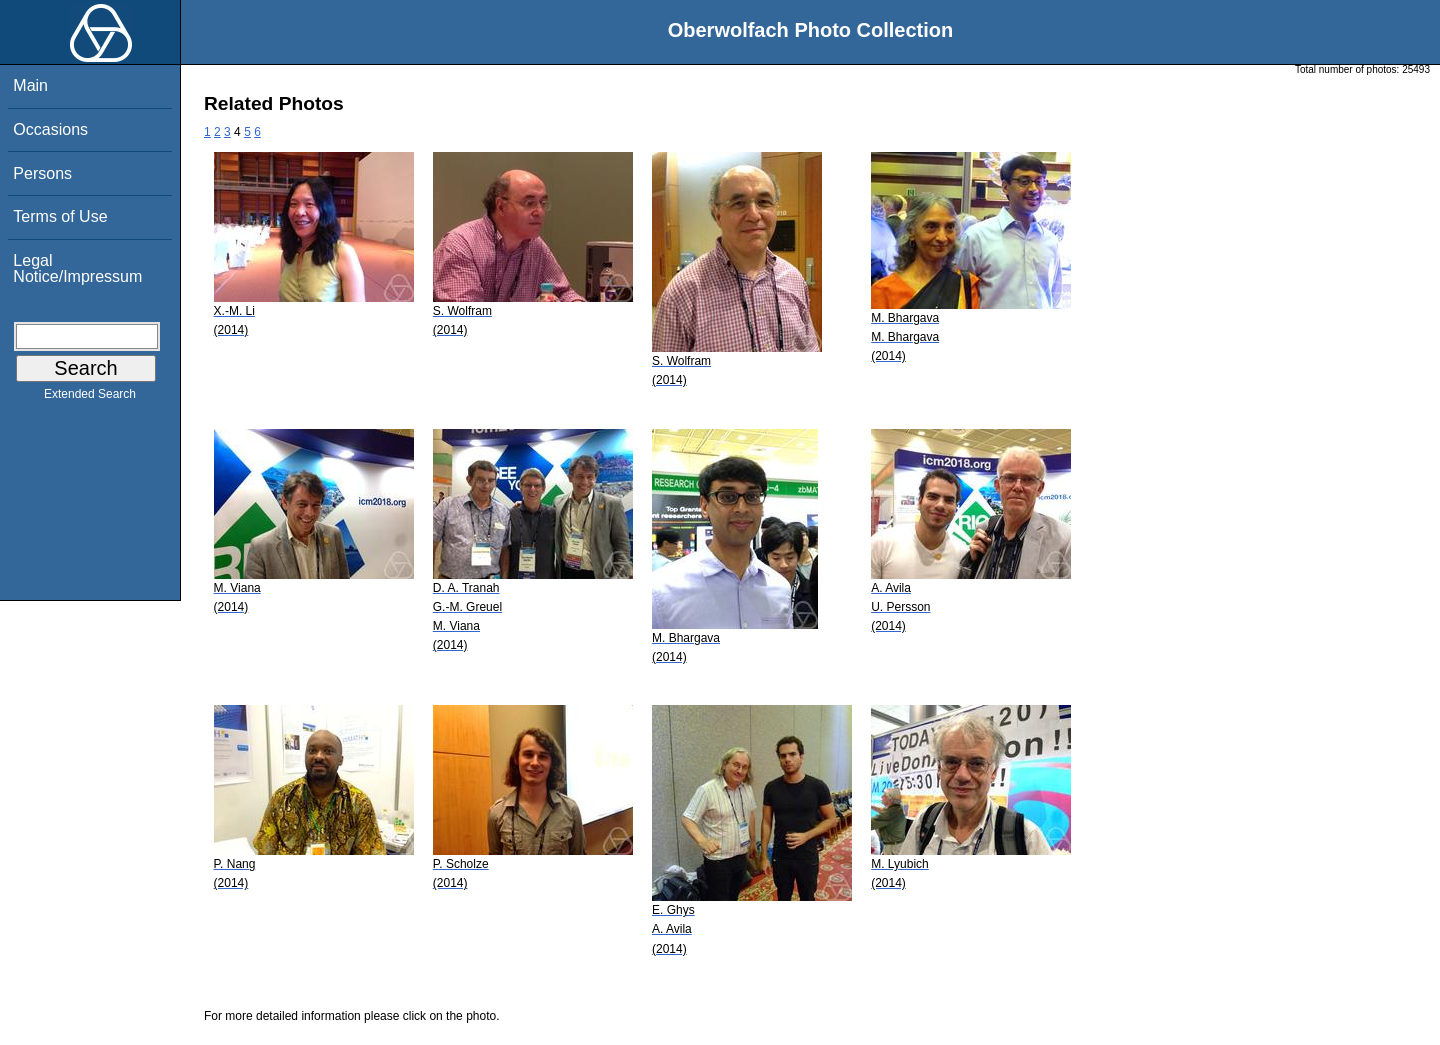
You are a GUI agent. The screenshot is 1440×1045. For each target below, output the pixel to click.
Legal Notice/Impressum (77, 268)
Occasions (50, 129)
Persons (42, 173)
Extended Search (90, 398)
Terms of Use (60, 216)
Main (30, 85)
